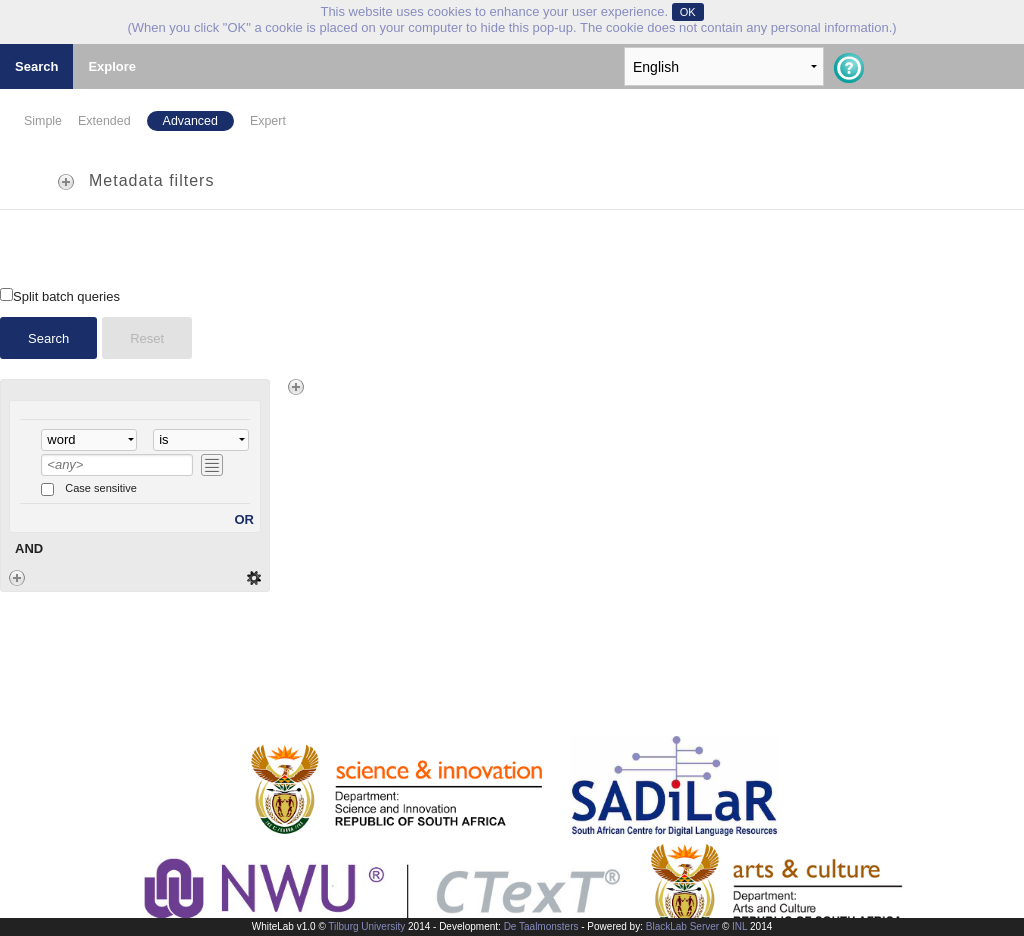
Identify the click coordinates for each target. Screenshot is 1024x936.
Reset (147, 338)
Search (36, 66)
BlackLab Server (682, 926)
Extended (104, 121)
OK (688, 12)
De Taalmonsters (541, 926)
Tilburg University (366, 926)
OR (245, 519)
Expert (268, 121)
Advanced (190, 121)
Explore (112, 66)
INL (739, 926)
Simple (43, 121)
